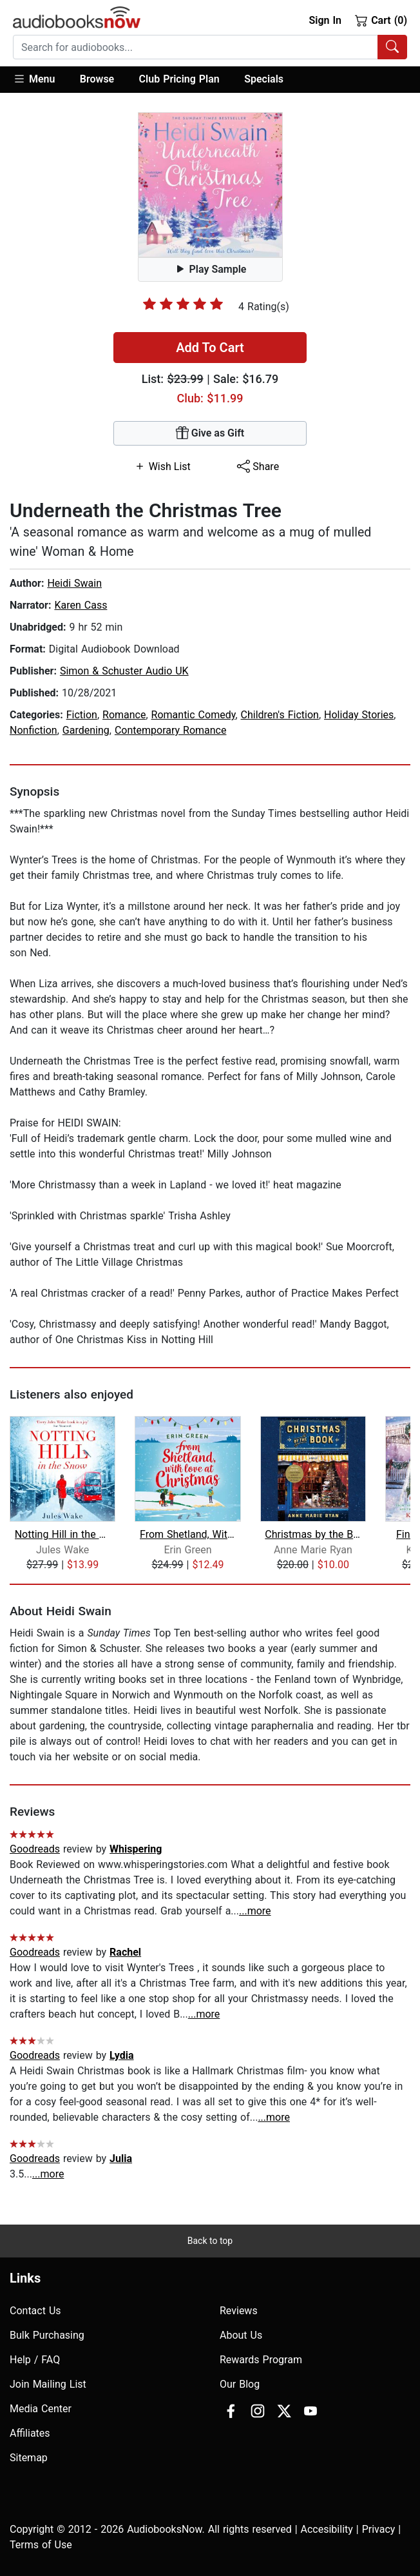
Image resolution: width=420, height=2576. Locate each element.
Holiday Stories (359, 715)
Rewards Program (261, 2360)
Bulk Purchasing (47, 2335)
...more (255, 1911)
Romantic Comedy (193, 715)
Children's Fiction (280, 715)
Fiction (81, 715)
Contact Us (35, 2311)
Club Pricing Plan (179, 79)
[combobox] (210, 47)
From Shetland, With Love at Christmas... (188, 1534)
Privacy (379, 2529)
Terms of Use (41, 2545)
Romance (124, 715)
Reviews (239, 2311)
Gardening (86, 730)
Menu (34, 78)
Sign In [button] (325, 20)
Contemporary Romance (171, 730)
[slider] (183, 303)
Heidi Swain (74, 583)
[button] (40, 79)
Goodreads (35, 1849)
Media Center (41, 2409)
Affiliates (30, 2433)
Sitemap (29, 2458)
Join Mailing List (48, 2384)
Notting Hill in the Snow (63, 1534)
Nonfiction (33, 730)
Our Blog (240, 2384)
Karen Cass (80, 605)
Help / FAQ (35, 2360)
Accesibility (327, 2529)
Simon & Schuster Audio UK (124, 671)
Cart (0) (381, 20)
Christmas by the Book (313, 1534)
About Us (241, 2335)
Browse (97, 79)
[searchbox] (195, 47)
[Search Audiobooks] (392, 47)
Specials (263, 79)
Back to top (210, 2241)
